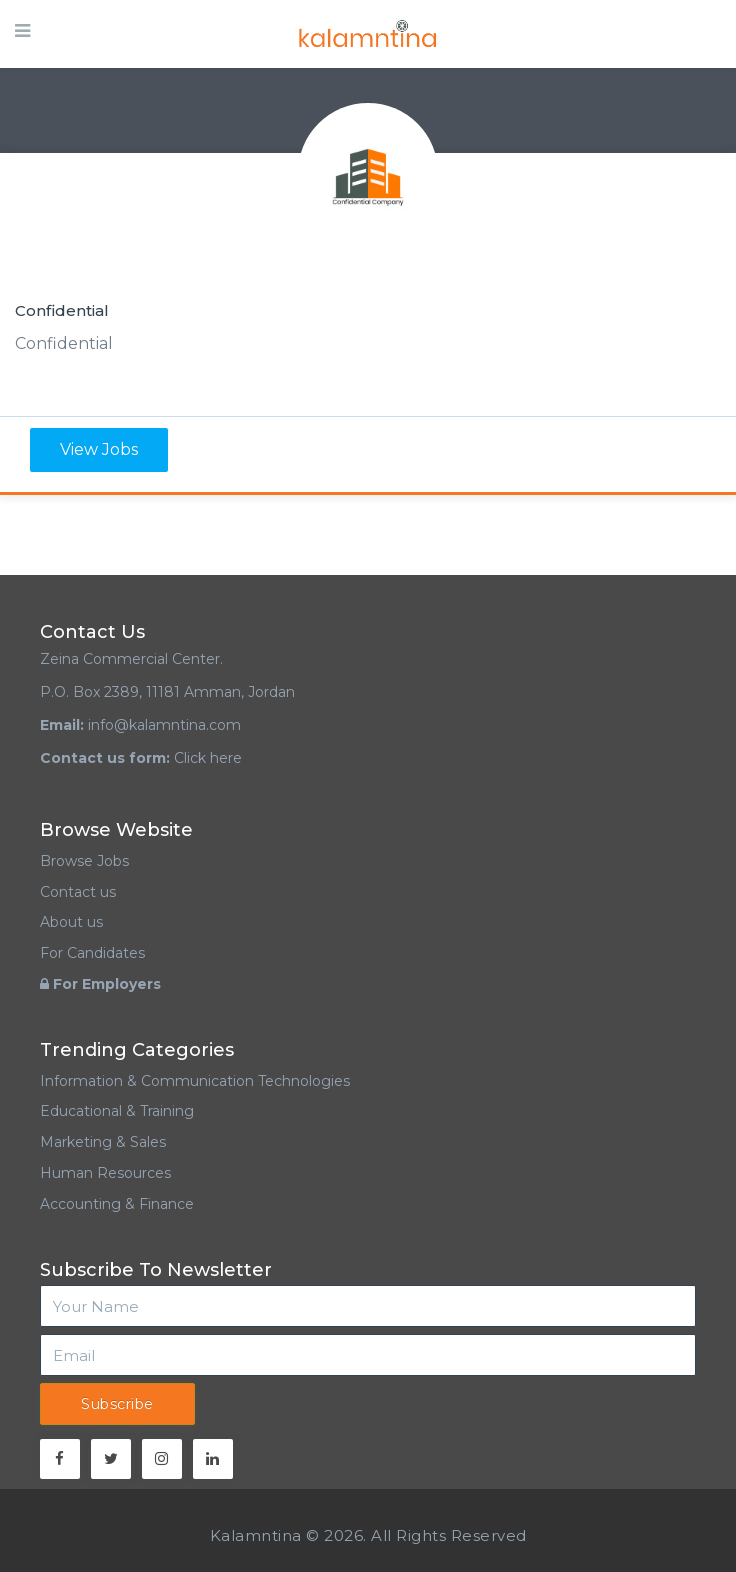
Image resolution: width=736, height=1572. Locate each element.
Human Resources (105, 1173)
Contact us (78, 892)
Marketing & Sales (103, 1142)
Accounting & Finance (117, 1204)
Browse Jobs (84, 861)
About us (71, 922)
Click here (208, 758)
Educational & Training (117, 1111)
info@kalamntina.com (164, 725)
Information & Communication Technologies (195, 1081)
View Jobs (99, 449)
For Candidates (92, 953)
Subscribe (117, 1404)
